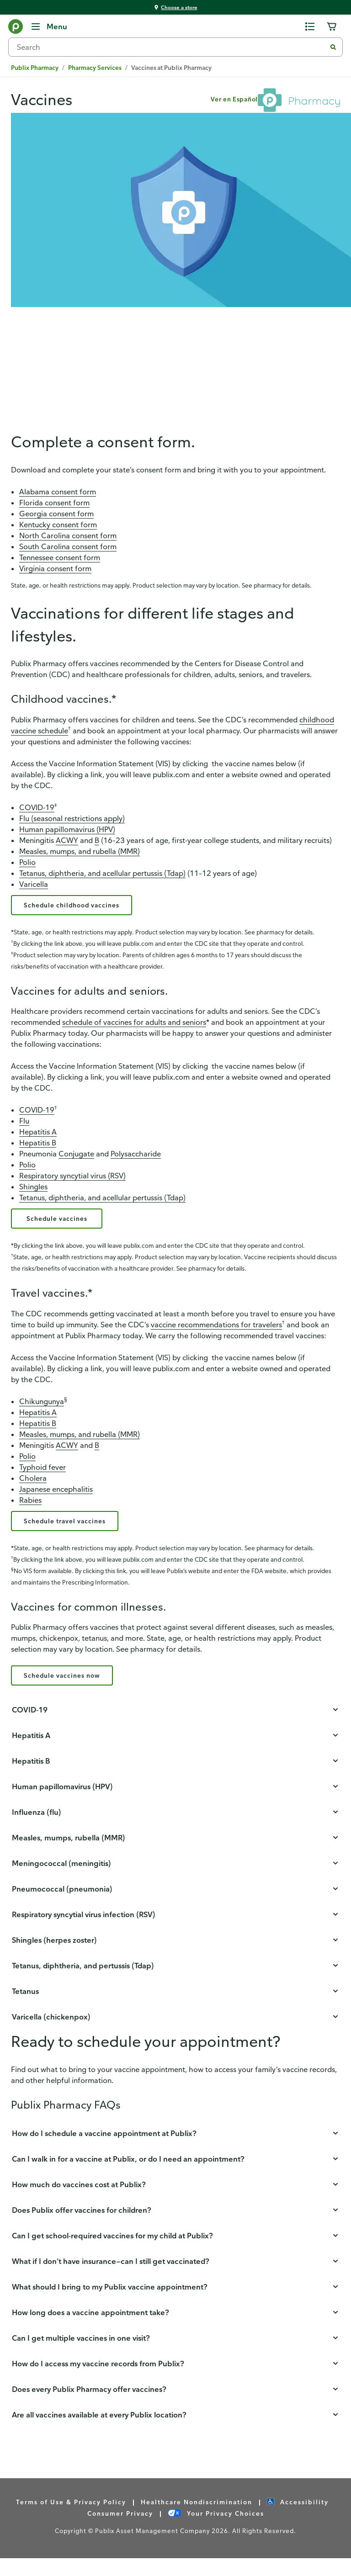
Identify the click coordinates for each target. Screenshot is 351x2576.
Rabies (30, 1510)
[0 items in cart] (332, 26)
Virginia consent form (55, 571)
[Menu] (49, 26)
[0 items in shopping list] (310, 26)
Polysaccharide (136, 1160)
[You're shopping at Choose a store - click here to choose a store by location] (175, 7)
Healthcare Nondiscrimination (196, 2519)
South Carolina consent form (68, 549)
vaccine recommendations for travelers (216, 1335)
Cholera (33, 1488)
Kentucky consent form (58, 527)
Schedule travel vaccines (72, 1533)
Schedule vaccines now (69, 1691)
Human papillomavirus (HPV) (67, 832)
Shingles (33, 1193)
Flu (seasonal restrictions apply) (72, 821)
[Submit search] (333, 47)
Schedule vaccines (60, 1227)
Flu (24, 1127)
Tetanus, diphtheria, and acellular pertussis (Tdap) (102, 876)
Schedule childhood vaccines (81, 910)
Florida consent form (54, 505)
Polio (27, 865)
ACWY (67, 843)
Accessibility (298, 2519)
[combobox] (171, 47)
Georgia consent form (56, 516)
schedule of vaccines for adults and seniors (134, 1029)
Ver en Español (234, 99)
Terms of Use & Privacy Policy (71, 2519)
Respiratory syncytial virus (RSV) (72, 1182)
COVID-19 (36, 810)
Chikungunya (41, 1411)
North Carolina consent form (68, 538)
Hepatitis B (37, 1149)
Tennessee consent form (59, 560)
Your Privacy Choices (216, 2531)
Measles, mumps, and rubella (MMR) (79, 854)
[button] (175, 1728)
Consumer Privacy (120, 2531)
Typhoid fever (42, 1477)
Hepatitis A (38, 1138)
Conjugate (76, 1160)
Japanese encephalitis (56, 1499)
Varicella (33, 887)
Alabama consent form (57, 494)
